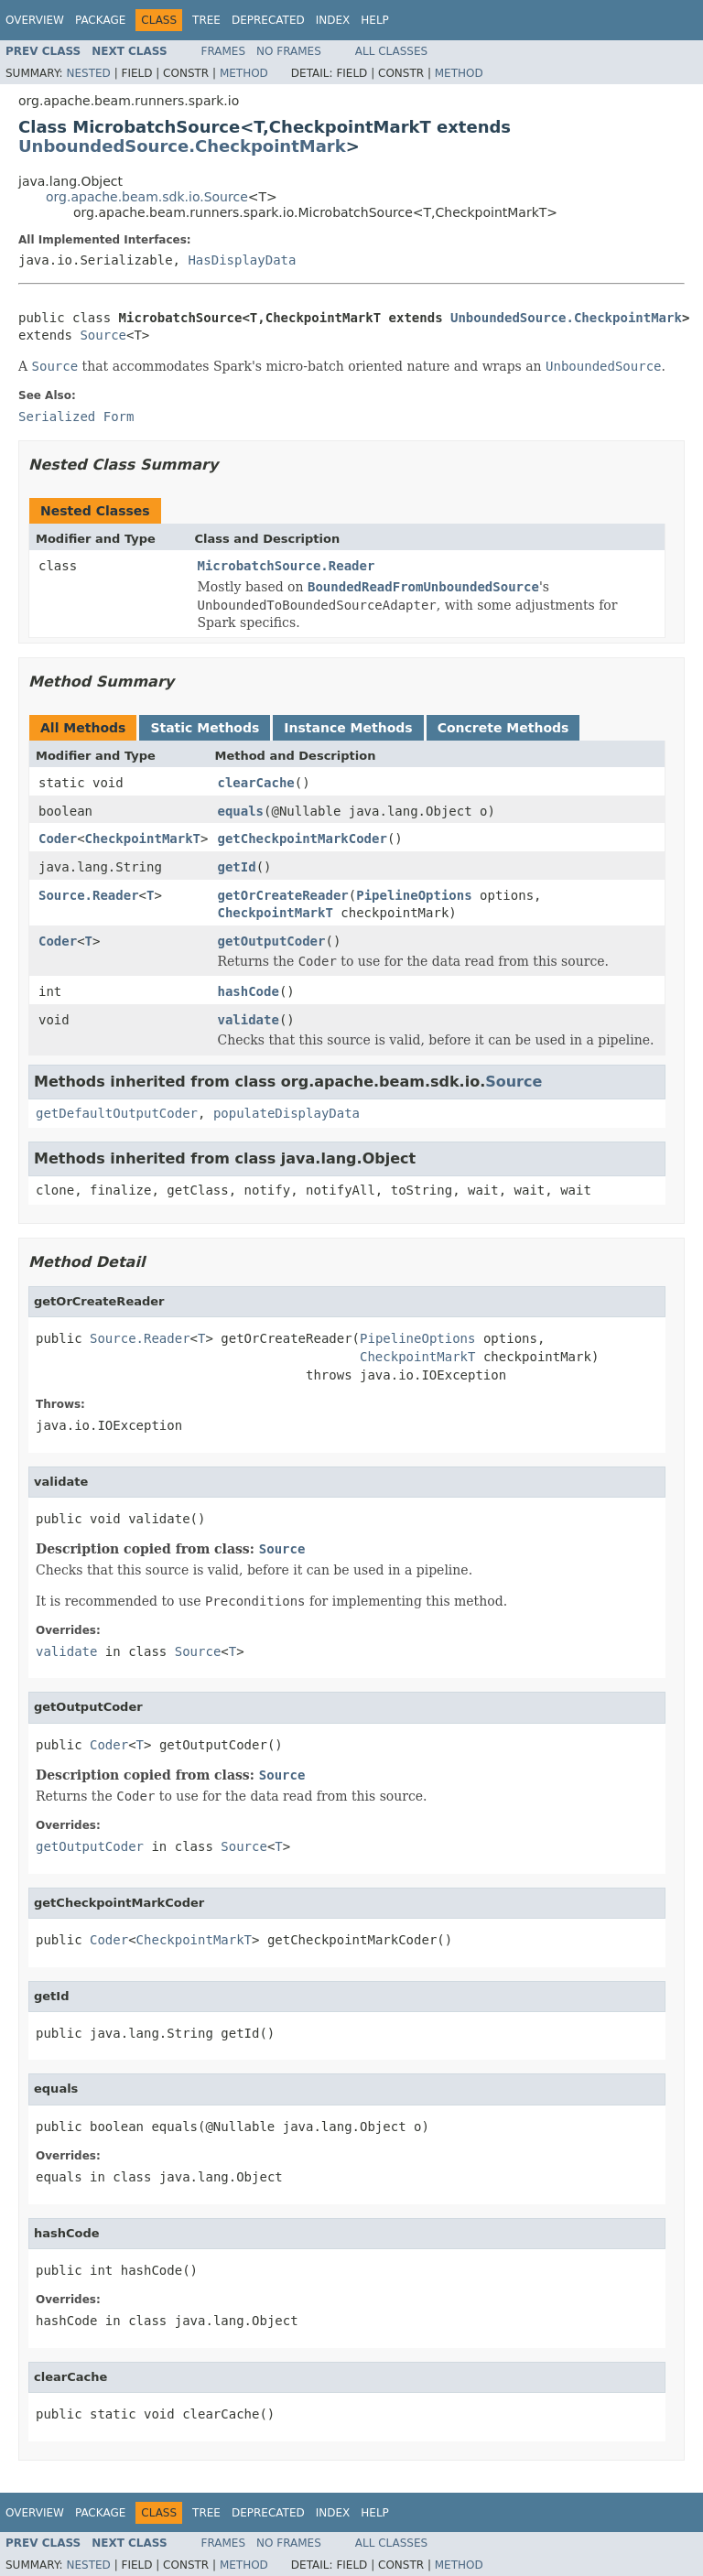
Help (375, 20)
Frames (223, 51)
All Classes (391, 51)
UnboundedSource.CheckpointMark (182, 146)
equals (240, 811)
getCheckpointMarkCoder (301, 838)
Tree (206, 20)
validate (247, 1019)
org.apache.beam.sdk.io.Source (147, 196)
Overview (34, 20)
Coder (57, 838)
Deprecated (268, 20)
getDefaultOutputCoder (117, 1113)
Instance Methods (348, 727)
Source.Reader (88, 895)
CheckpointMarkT (142, 838)
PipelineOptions (413, 895)
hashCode (247, 991)
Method (244, 73)
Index (333, 20)
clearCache (255, 782)
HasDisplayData (242, 260)
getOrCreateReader (282, 895)
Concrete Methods (503, 727)
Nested (88, 73)
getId (236, 867)
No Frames (288, 51)
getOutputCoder (271, 941)
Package (100, 20)
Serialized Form (76, 416)
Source (103, 335)
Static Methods (204, 727)
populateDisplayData (286, 1113)
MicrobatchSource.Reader (286, 565)
